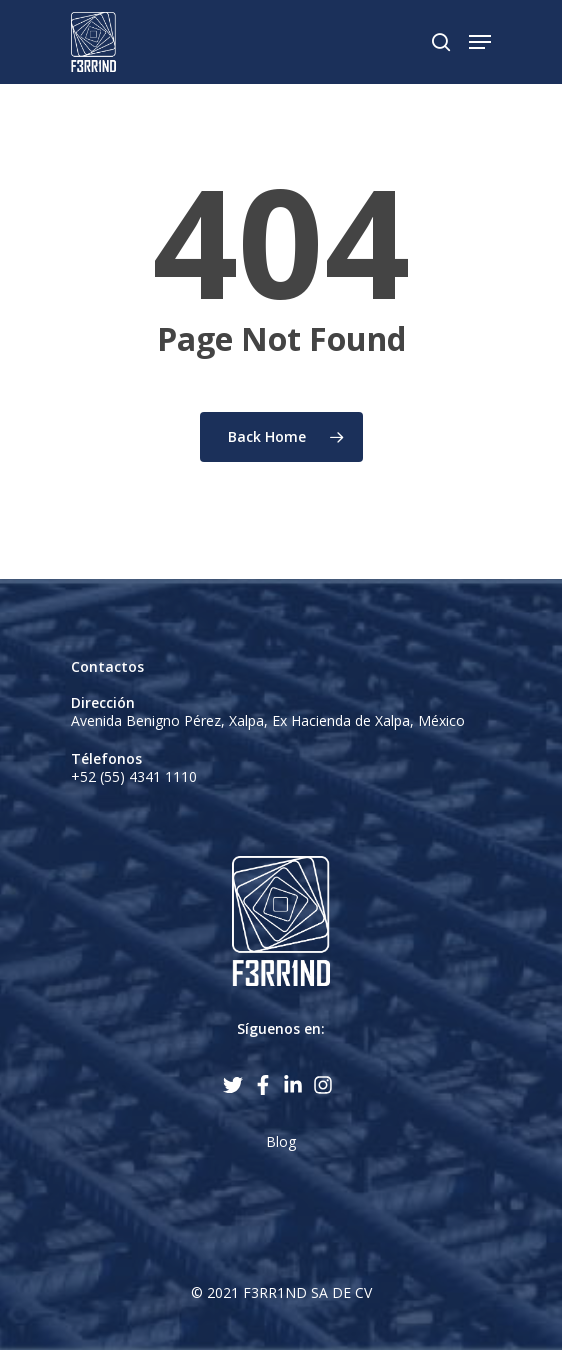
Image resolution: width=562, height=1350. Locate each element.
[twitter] (236, 1085)
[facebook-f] (266, 1085)
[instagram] (326, 1085)
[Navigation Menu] (480, 42)
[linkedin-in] (296, 1085)
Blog (281, 1141)
